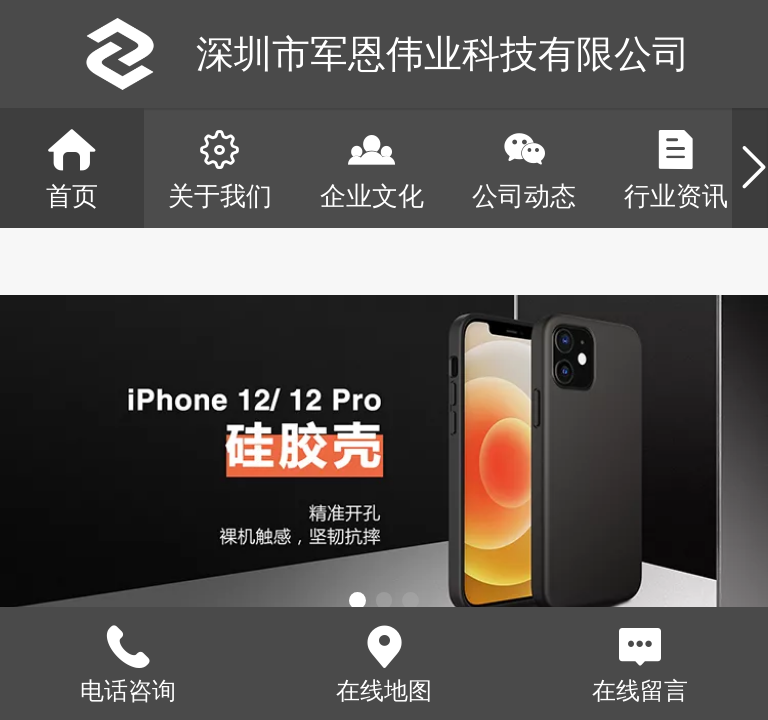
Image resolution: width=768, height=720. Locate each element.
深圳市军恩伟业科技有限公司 (443, 53)
